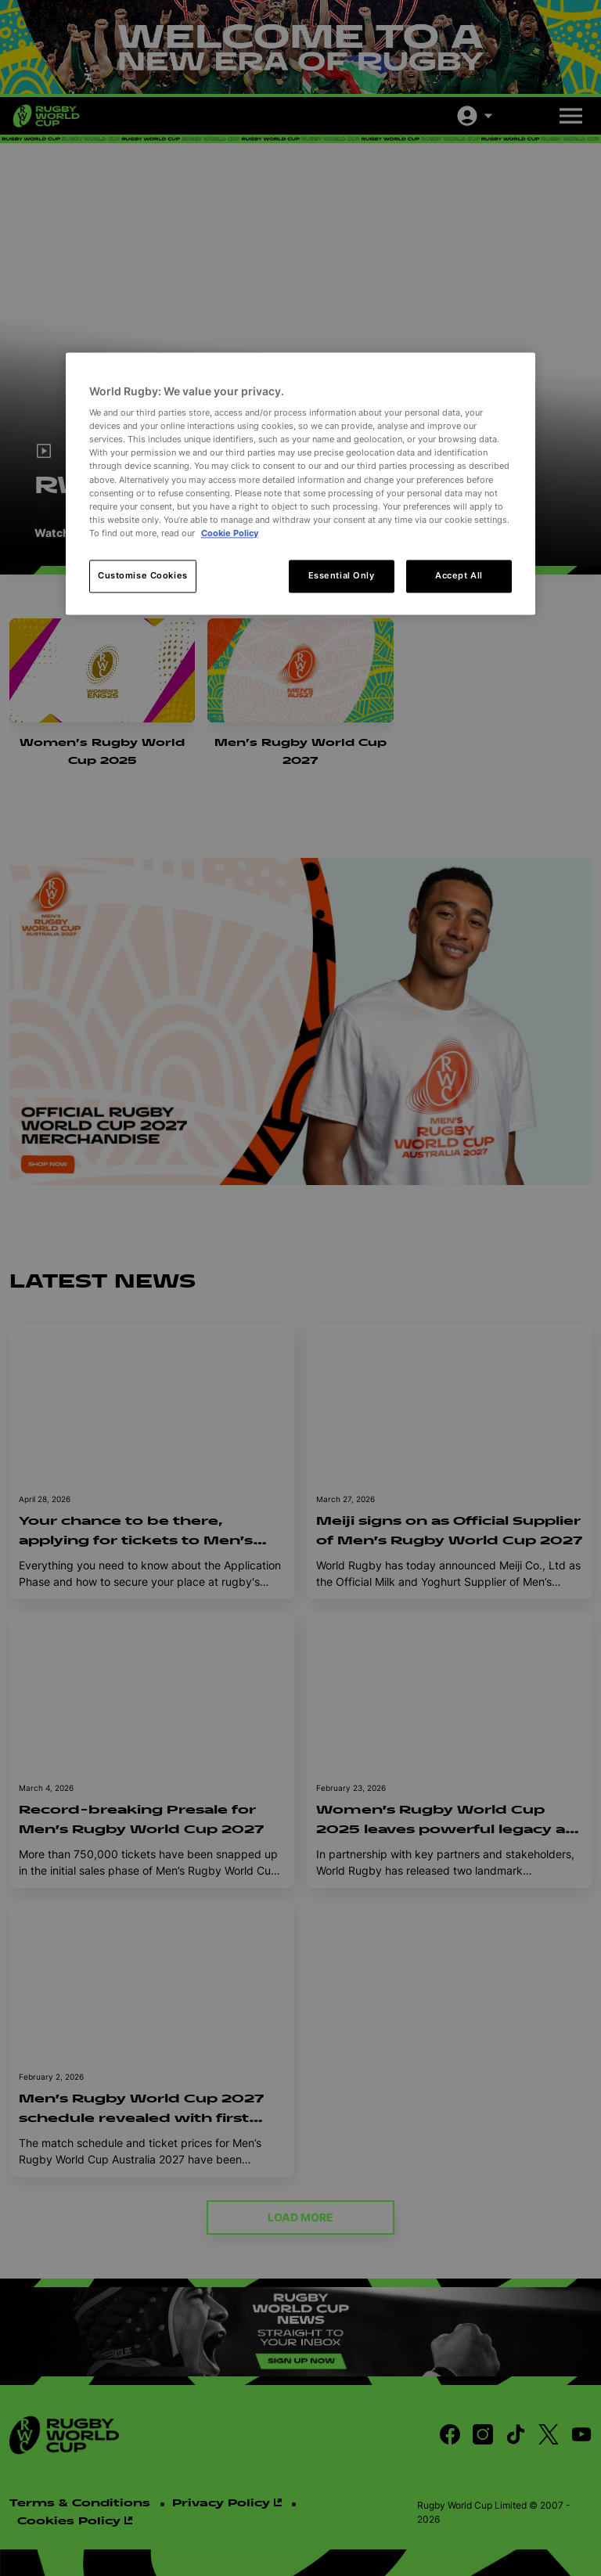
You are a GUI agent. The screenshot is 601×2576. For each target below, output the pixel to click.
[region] (300, 483)
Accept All (459, 575)
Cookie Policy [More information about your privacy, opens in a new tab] (229, 533)
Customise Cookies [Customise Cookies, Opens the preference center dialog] (143, 575)
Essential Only (341, 575)
